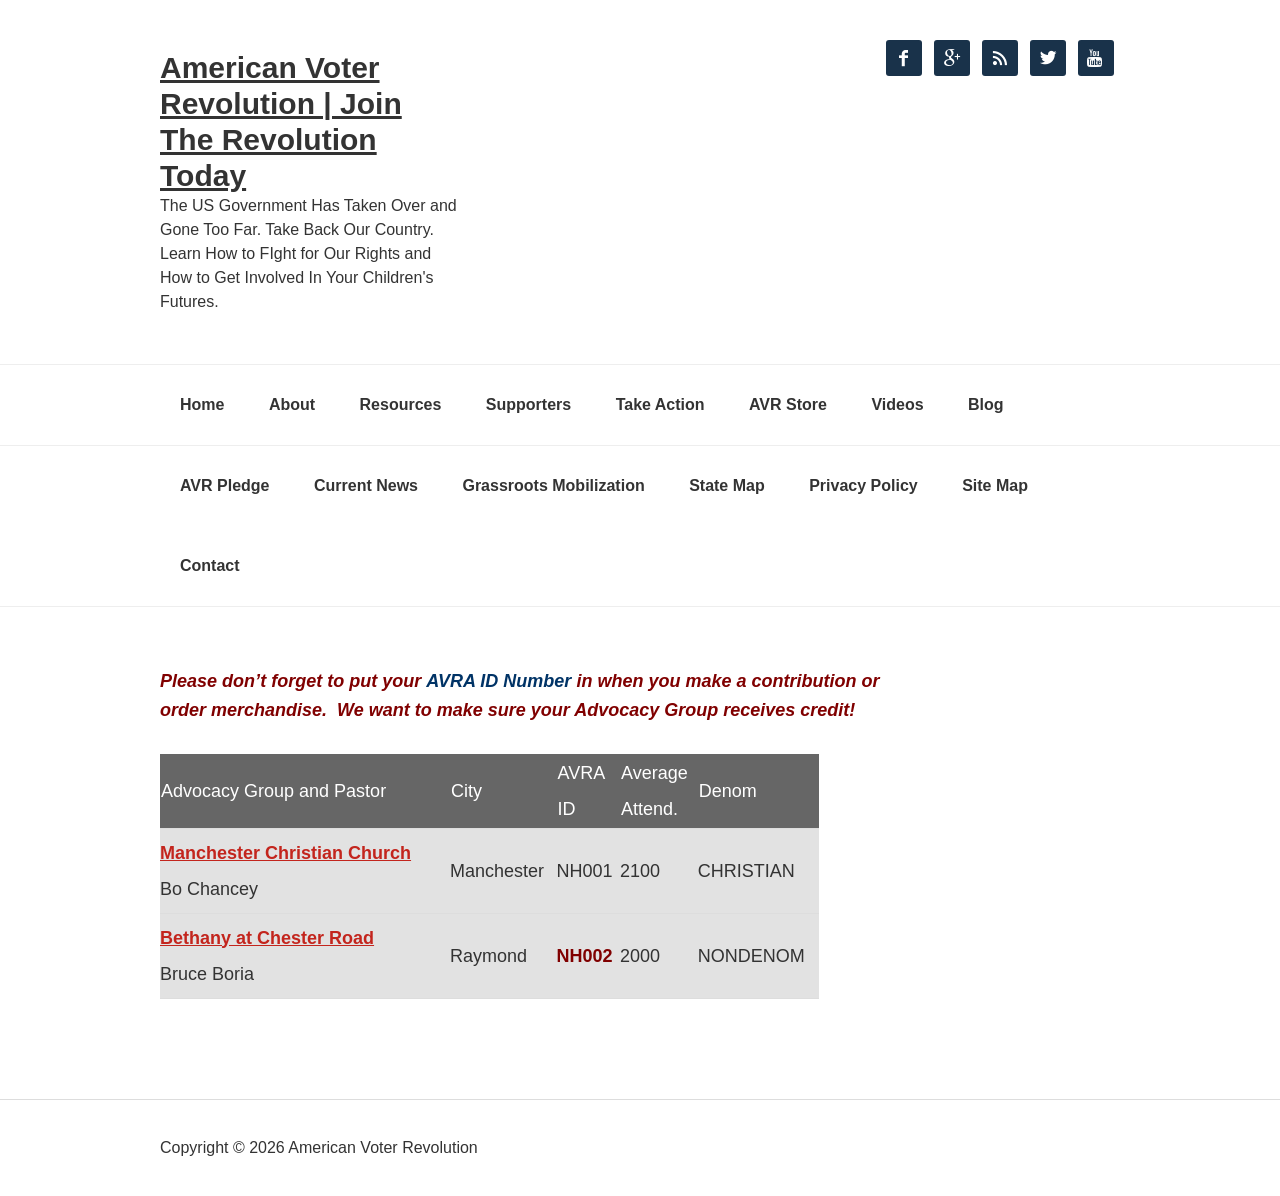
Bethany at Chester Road (267, 938)
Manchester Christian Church (285, 853)
